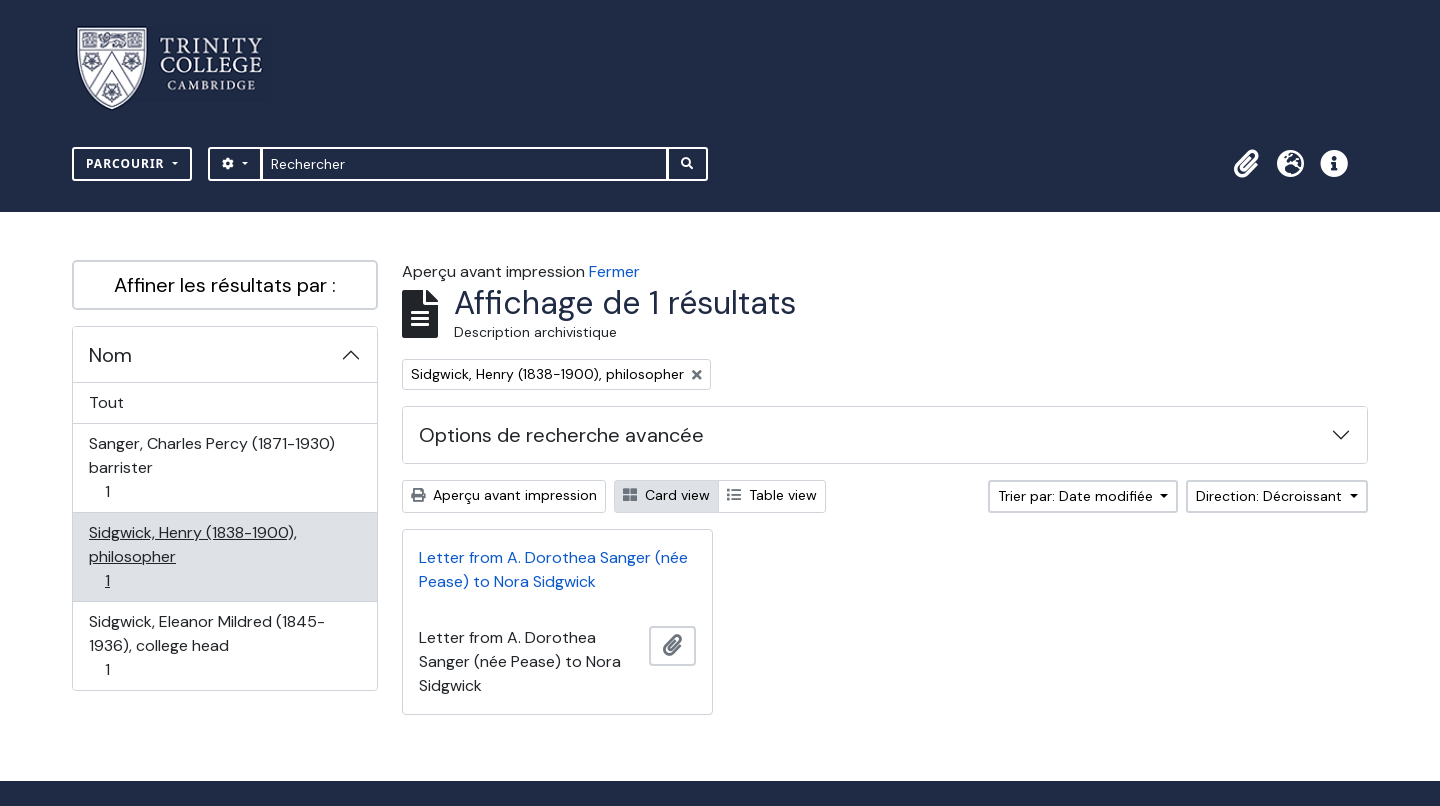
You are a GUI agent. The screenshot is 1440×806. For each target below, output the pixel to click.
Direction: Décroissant (1271, 496)
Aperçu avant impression (504, 495)
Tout (106, 402)
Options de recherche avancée (561, 435)
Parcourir (127, 163)
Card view (666, 495)
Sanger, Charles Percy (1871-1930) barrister (211, 467)
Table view (772, 495)
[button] (1246, 164)
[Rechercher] (464, 164)
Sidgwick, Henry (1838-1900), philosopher (192, 556)
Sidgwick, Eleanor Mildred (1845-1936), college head (206, 645)
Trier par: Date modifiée (1077, 496)
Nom (110, 355)
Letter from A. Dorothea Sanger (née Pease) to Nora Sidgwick (553, 569)
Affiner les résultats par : (225, 285)
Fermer (614, 271)
